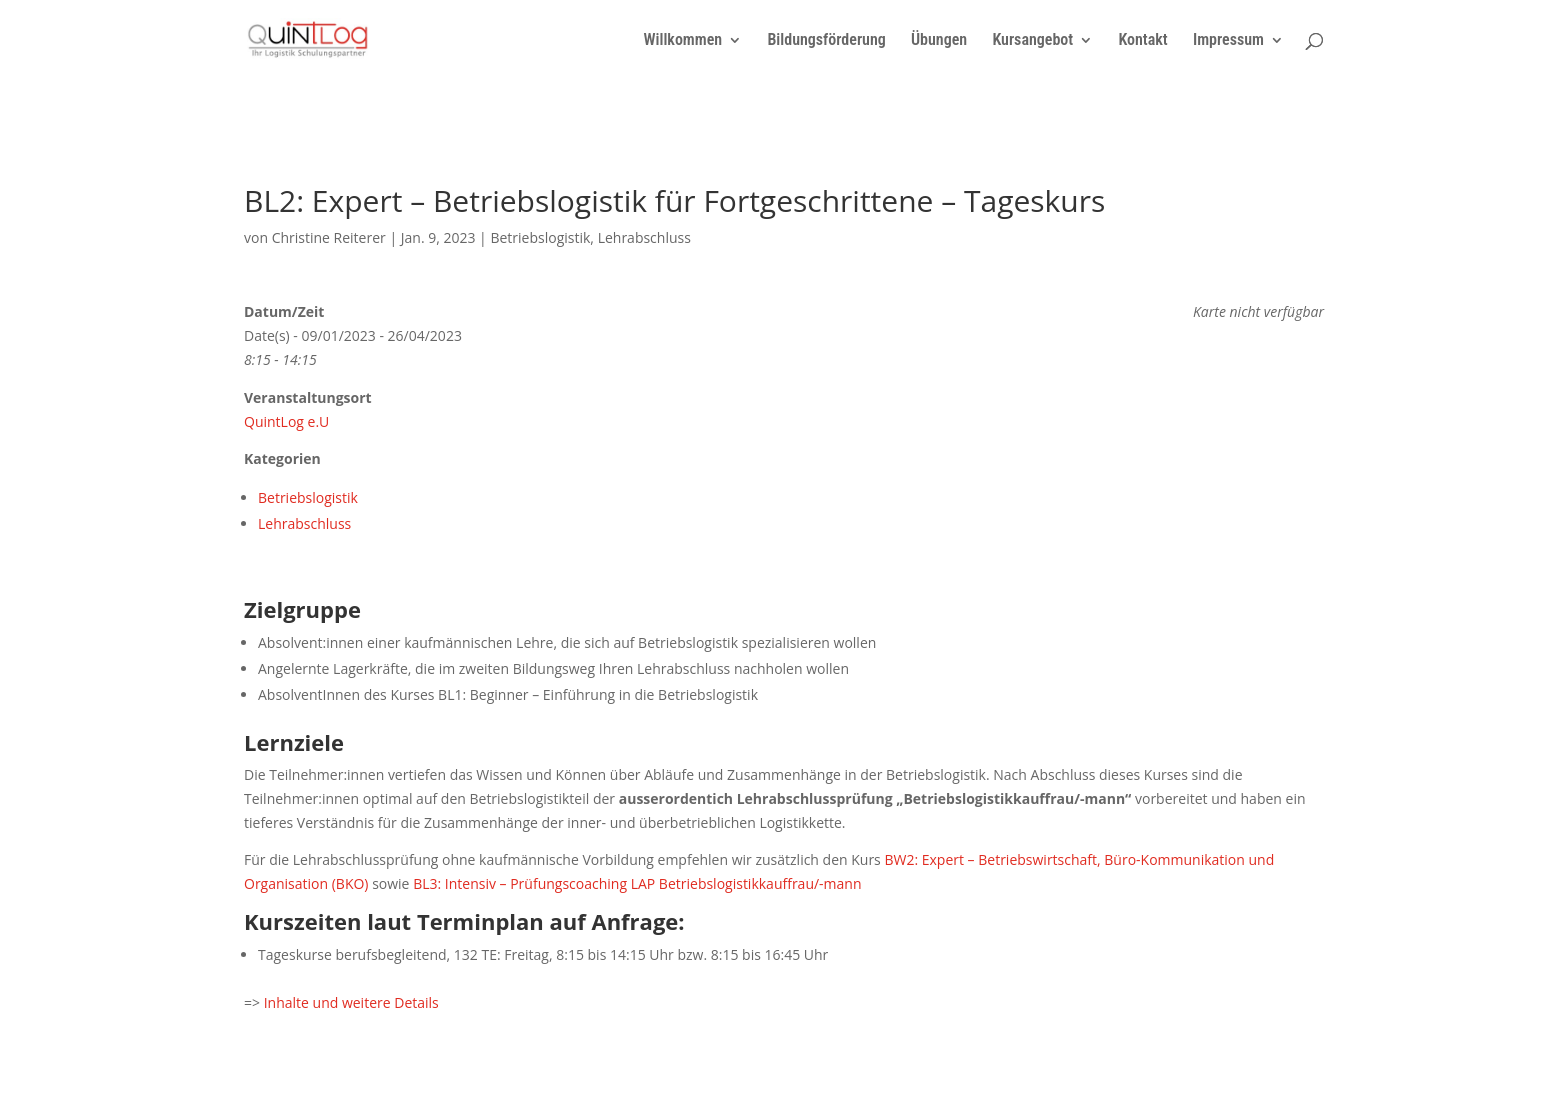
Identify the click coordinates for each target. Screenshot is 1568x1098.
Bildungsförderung (826, 41)
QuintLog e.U (286, 421)
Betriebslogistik (540, 237)
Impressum (1228, 41)
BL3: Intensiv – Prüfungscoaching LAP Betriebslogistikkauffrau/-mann (637, 883)
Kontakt (1142, 41)
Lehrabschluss (644, 237)
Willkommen (682, 41)
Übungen (939, 41)
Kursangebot (1032, 41)
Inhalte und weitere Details (351, 1002)
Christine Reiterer (329, 237)
